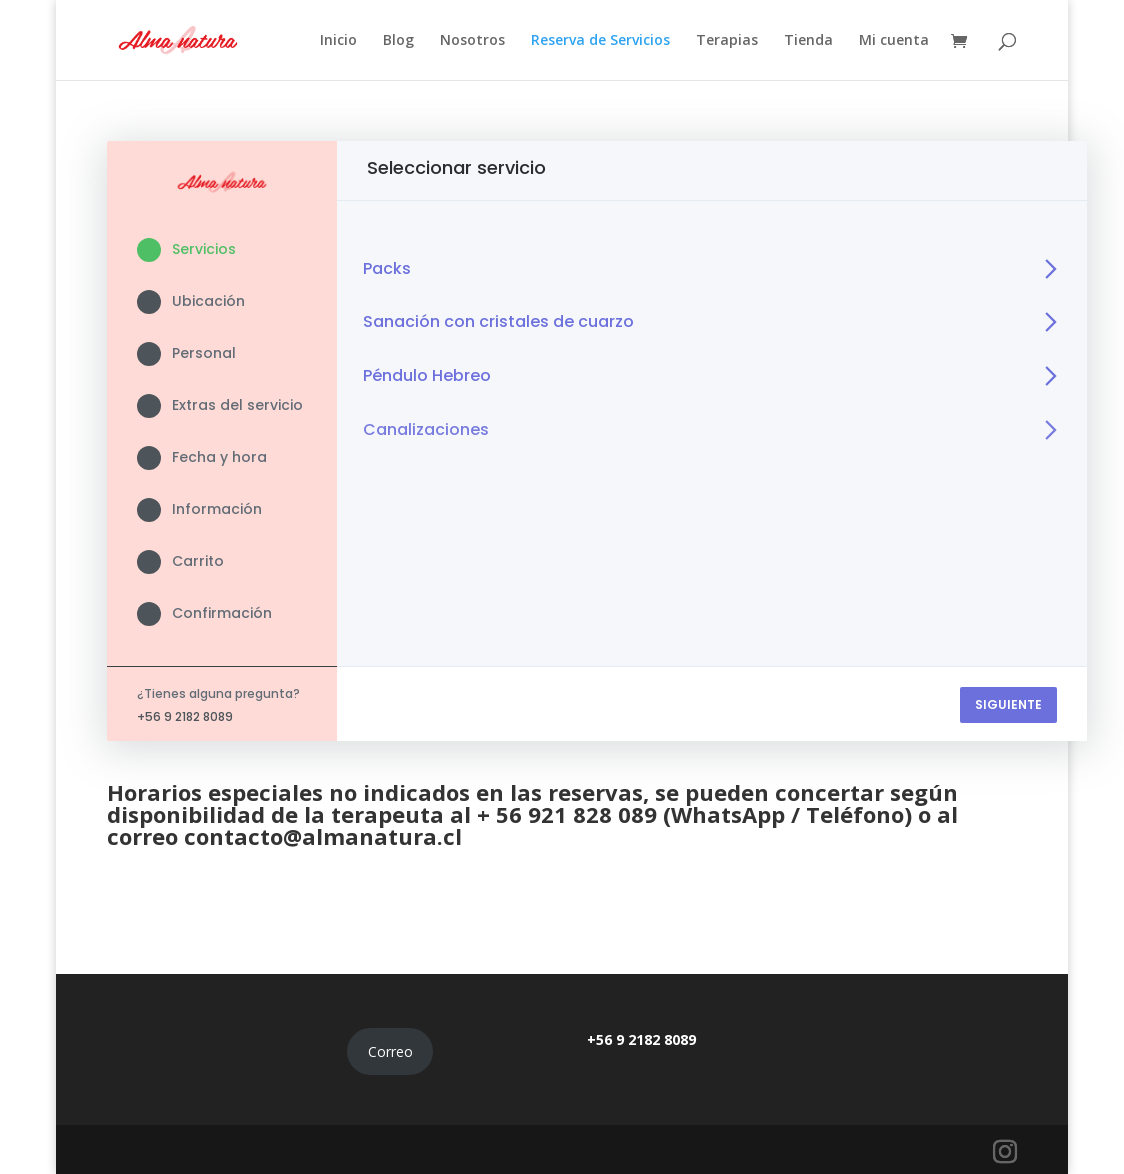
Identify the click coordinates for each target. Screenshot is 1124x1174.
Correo (390, 1051)
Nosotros (472, 41)
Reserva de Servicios (600, 41)
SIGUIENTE (1008, 704)
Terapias (727, 41)
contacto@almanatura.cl (323, 836)
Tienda (808, 41)
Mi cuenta (894, 41)
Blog (398, 41)
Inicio (338, 41)
